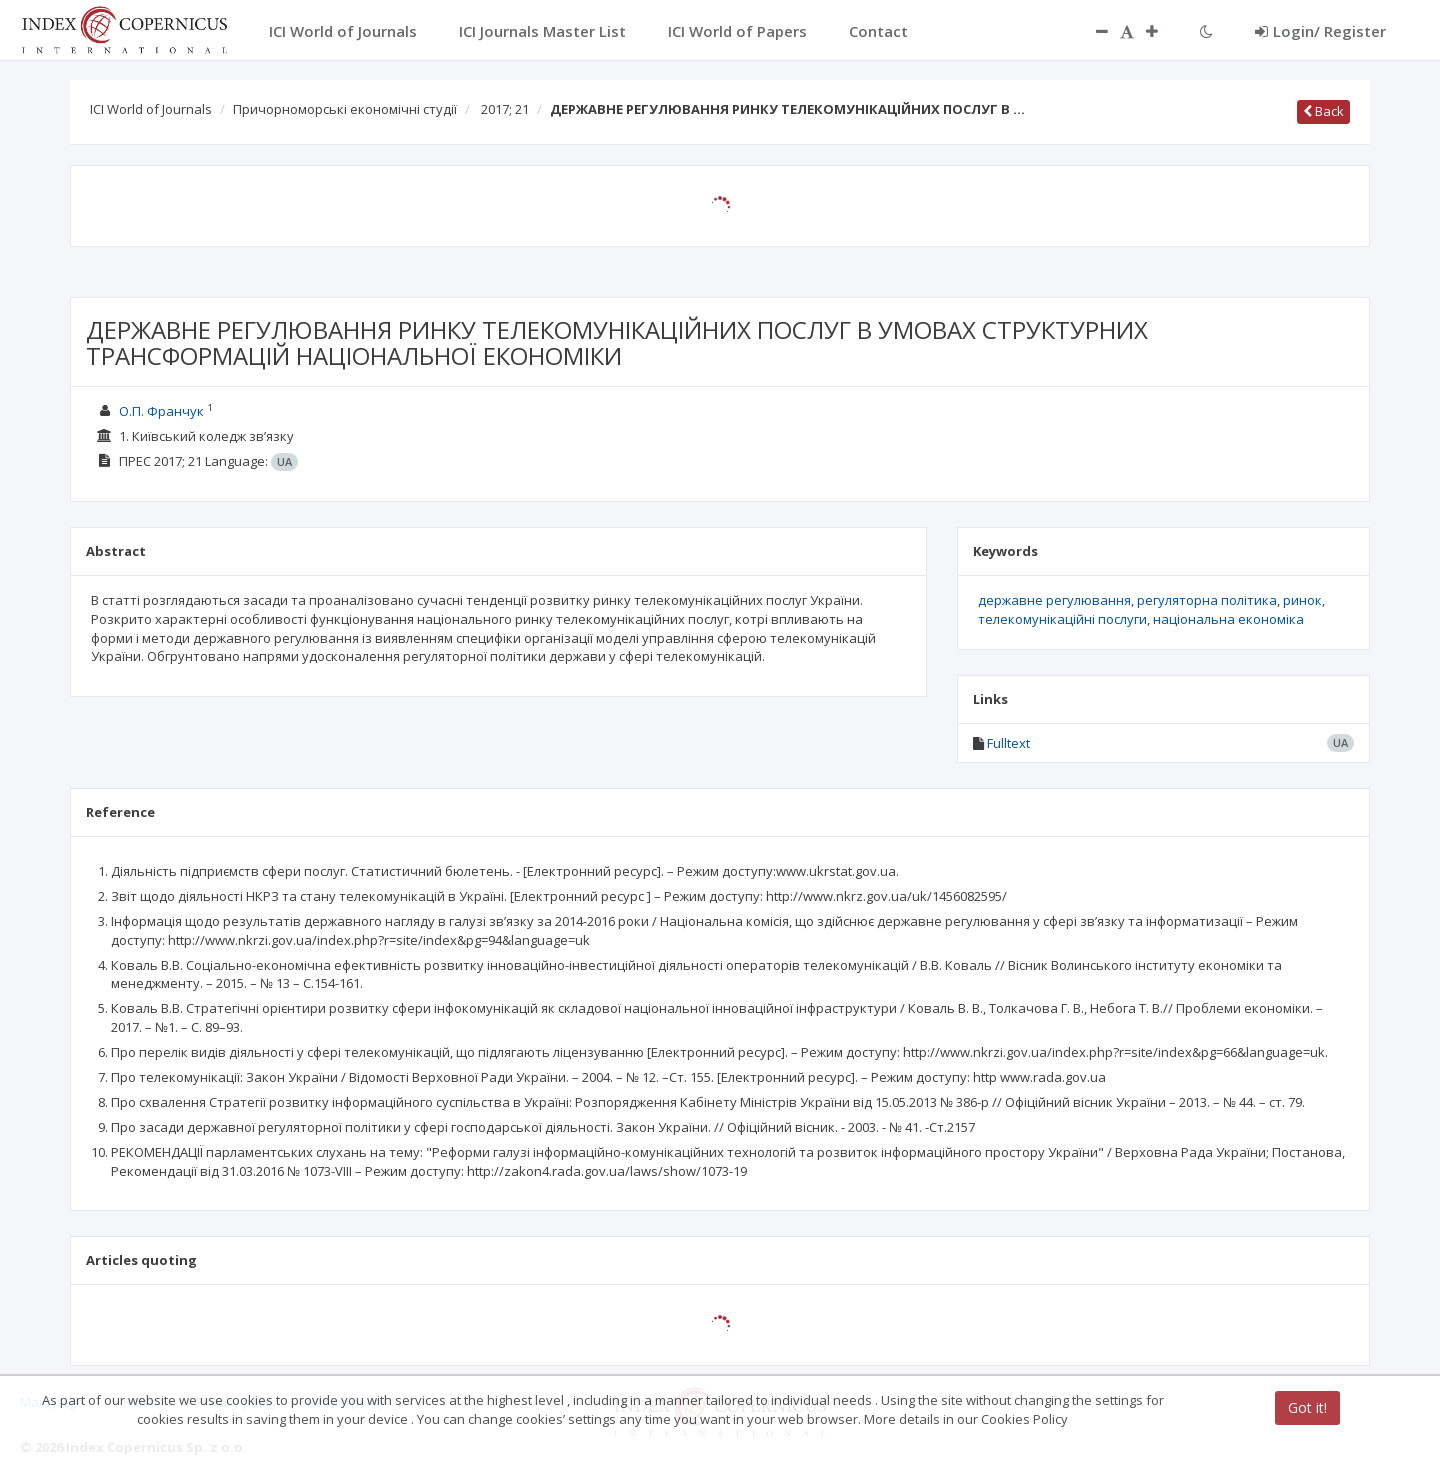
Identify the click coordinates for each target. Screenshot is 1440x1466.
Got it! (1307, 1407)
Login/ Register (1320, 31)
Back (1323, 111)
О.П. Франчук (161, 411)
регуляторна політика (1207, 600)
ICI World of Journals (151, 109)
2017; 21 (505, 109)
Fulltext (1008, 743)
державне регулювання (1054, 600)
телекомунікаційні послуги (1062, 619)
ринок (1302, 600)
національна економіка (1228, 619)
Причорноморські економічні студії (345, 109)
